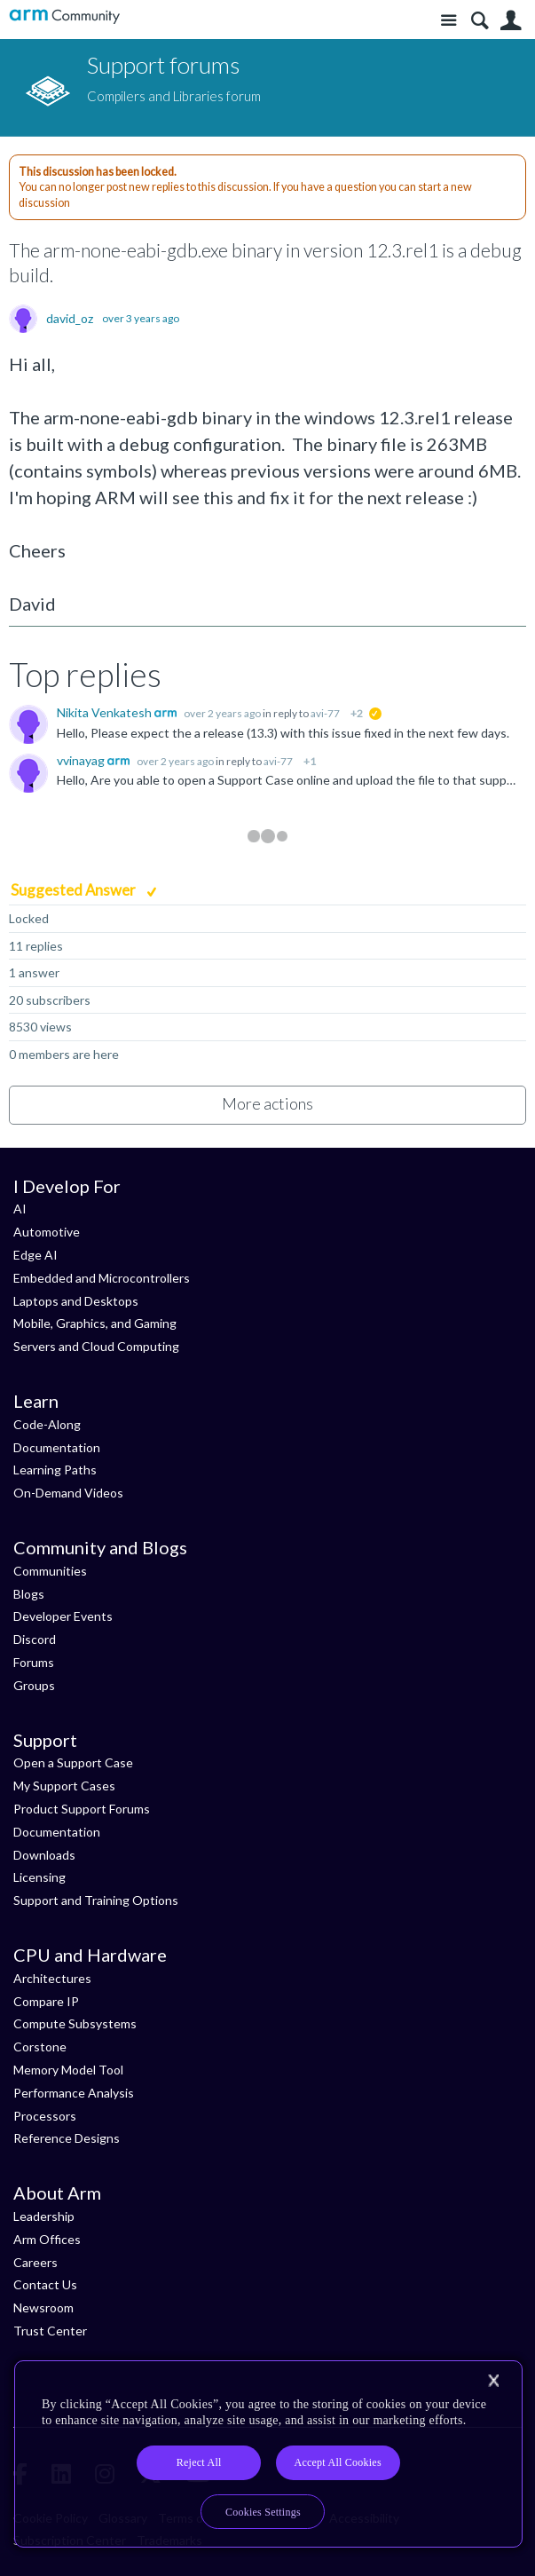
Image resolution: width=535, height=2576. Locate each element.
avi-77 (325, 713)
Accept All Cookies (337, 2462)
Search (479, 20)
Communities (50, 1570)
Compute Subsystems (75, 2023)
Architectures (52, 1978)
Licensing (39, 1877)
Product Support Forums (81, 1808)
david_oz (69, 319)
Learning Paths (55, 1469)
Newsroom (43, 2307)
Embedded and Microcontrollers (101, 1277)
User (510, 20)
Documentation (56, 1447)
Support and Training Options (95, 1900)
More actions (267, 1103)
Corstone (40, 2046)
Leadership (44, 2216)
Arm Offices (47, 2239)
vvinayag (82, 760)
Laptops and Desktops (75, 1300)
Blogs (28, 1593)
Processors (44, 2115)
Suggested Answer (74, 890)
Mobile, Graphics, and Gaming (95, 1323)
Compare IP (46, 2001)
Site (448, 20)
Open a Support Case (73, 1762)
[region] (268, 2454)
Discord (34, 1639)
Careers (35, 2262)
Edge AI (35, 1254)
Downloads (44, 1854)
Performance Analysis (73, 2092)
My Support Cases (64, 1785)
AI (20, 1208)
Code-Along (47, 1424)
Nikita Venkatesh (105, 712)
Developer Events (63, 1616)
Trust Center (50, 2330)
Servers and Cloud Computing (96, 1346)
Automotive (46, 1231)
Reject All (199, 2462)
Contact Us (45, 2284)
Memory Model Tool (68, 2069)
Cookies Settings (263, 2512)
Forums (33, 1662)
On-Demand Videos (68, 1492)
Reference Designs (66, 2137)
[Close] (493, 2380)
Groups (34, 1685)
